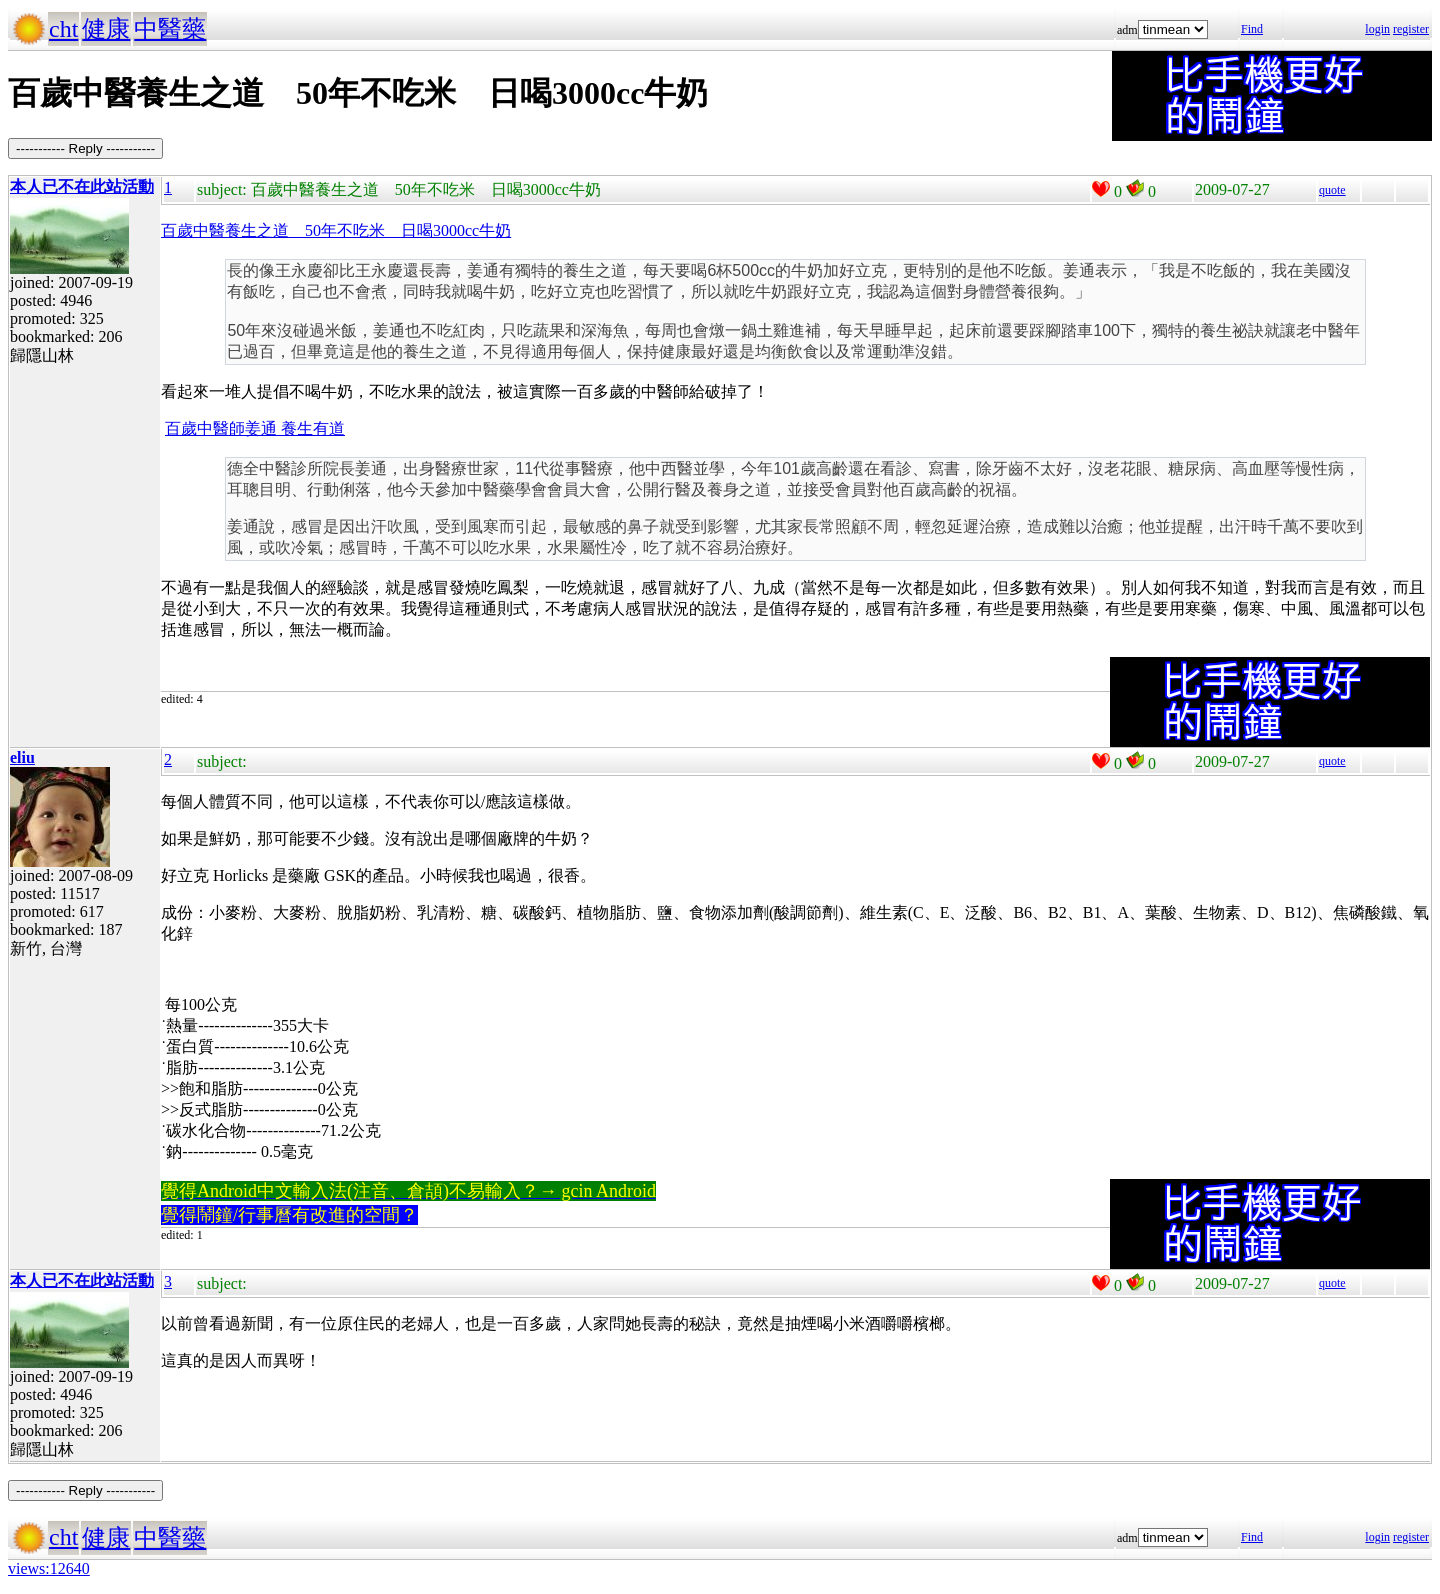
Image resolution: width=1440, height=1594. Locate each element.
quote (1332, 190)
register (1411, 29)
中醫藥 (170, 29)
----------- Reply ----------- (85, 148)
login (1377, 29)
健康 (106, 29)
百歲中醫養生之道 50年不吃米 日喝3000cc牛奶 (336, 230)
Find (1252, 29)
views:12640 (49, 1568)
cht (63, 29)
